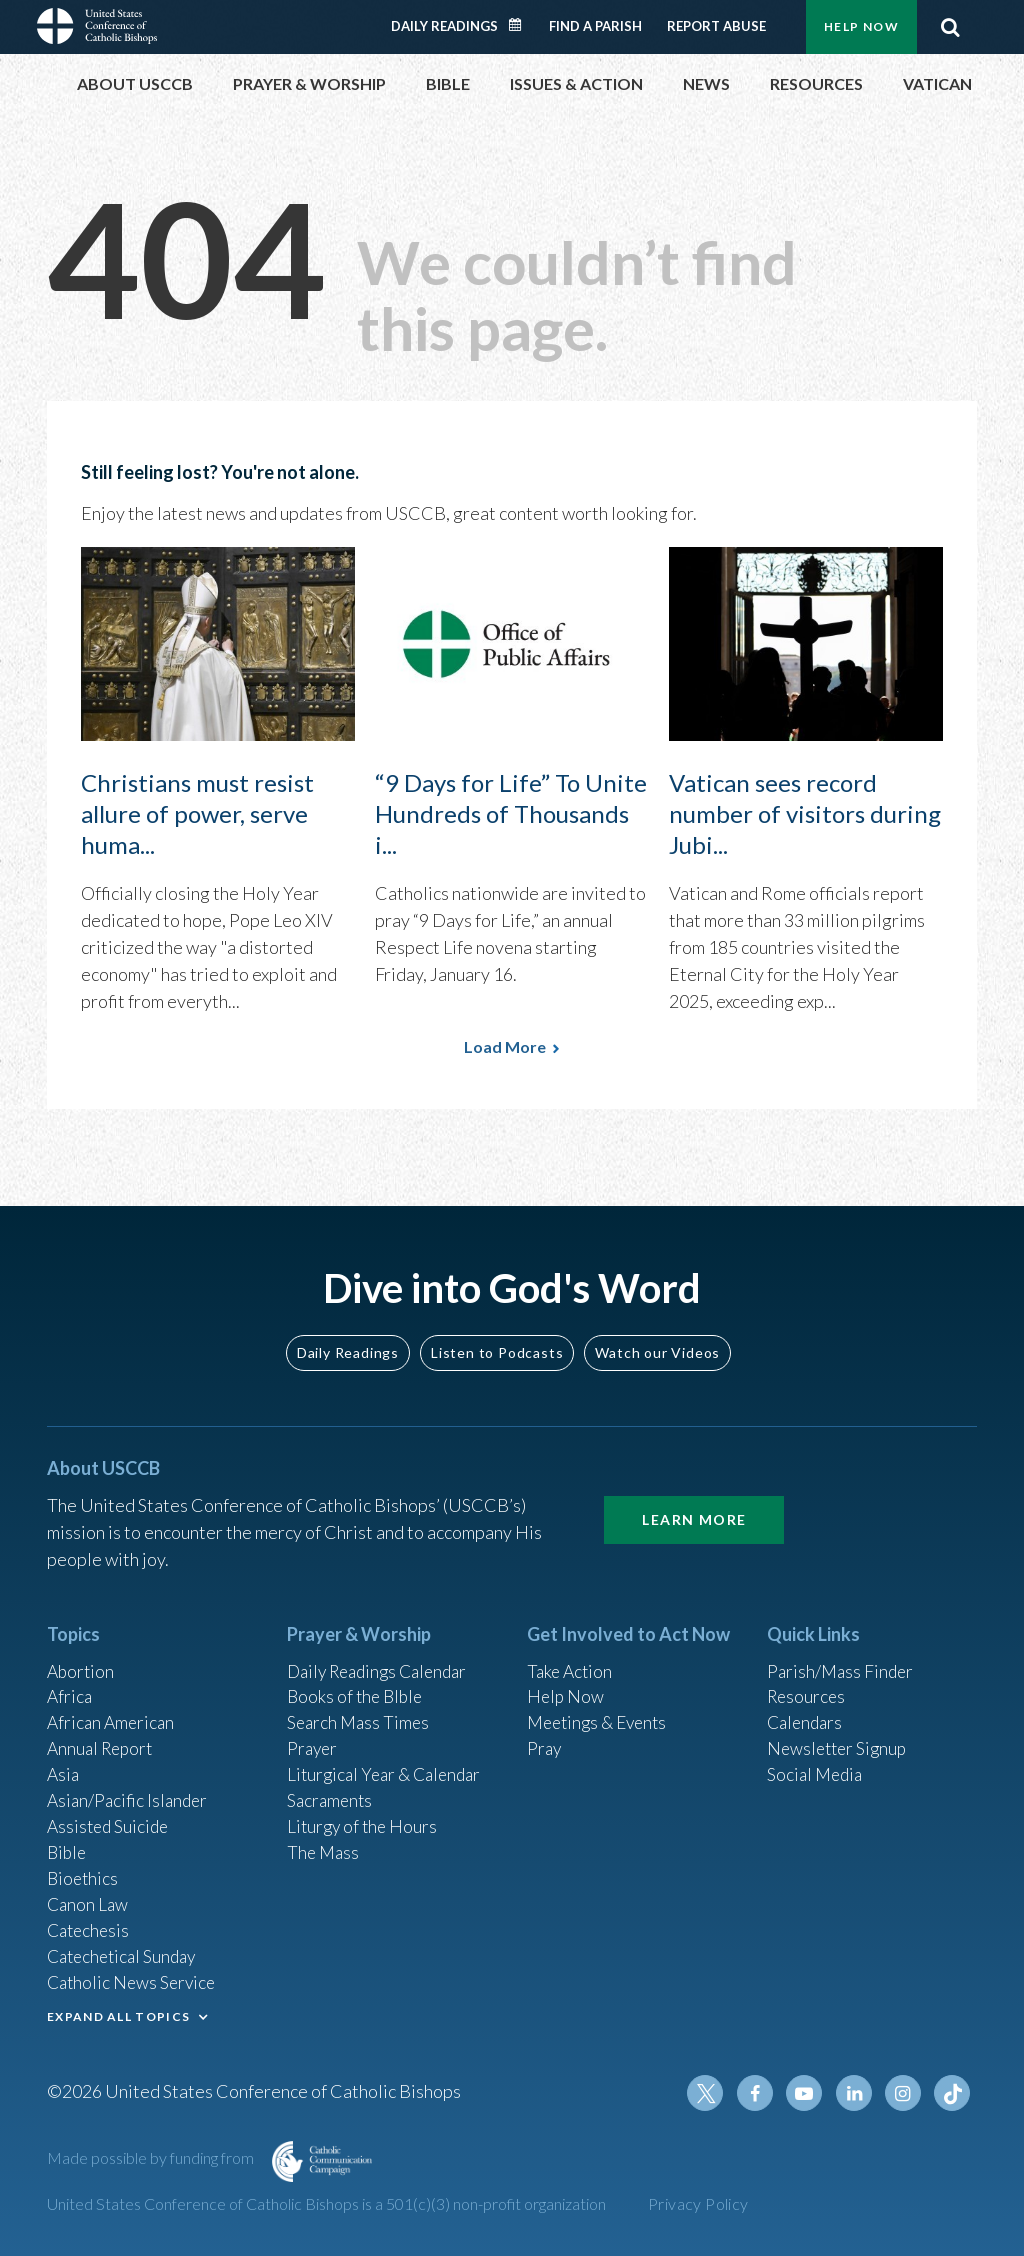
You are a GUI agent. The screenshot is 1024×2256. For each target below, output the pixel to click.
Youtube (809, 2093)
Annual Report (103, 1736)
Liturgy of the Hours (364, 1817)
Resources (808, 1682)
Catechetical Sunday (126, 1952)
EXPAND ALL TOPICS (118, 2013)
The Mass (324, 1844)
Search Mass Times (360, 1709)
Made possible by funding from (152, 2157)
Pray (545, 1736)
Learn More (694, 1503)
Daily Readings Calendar (522, 25)
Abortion (82, 1655)
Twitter (713, 2093)
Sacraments (331, 1790)
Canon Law (89, 1898)
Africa (70, 1682)
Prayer (313, 1736)
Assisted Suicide (110, 1817)
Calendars (807, 1709)
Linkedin (857, 2093)
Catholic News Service (134, 1979)
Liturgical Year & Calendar (389, 1763)
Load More (505, 1046)
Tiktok (953, 2093)
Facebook (761, 2093)
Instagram (905, 2093)
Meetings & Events (601, 1709)
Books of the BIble (357, 1682)
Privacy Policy (698, 2203)
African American (113, 1709)
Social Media (817, 1763)
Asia (64, 1763)
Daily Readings (444, 26)
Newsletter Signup (840, 1736)
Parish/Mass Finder (842, 1655)
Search (950, 27)
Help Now (861, 26)
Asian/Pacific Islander (130, 1790)
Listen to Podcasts (497, 1335)
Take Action (571, 1655)
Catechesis (90, 1925)
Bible (68, 1844)
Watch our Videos (657, 1335)
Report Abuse (716, 26)
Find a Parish (595, 26)
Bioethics (84, 1871)
